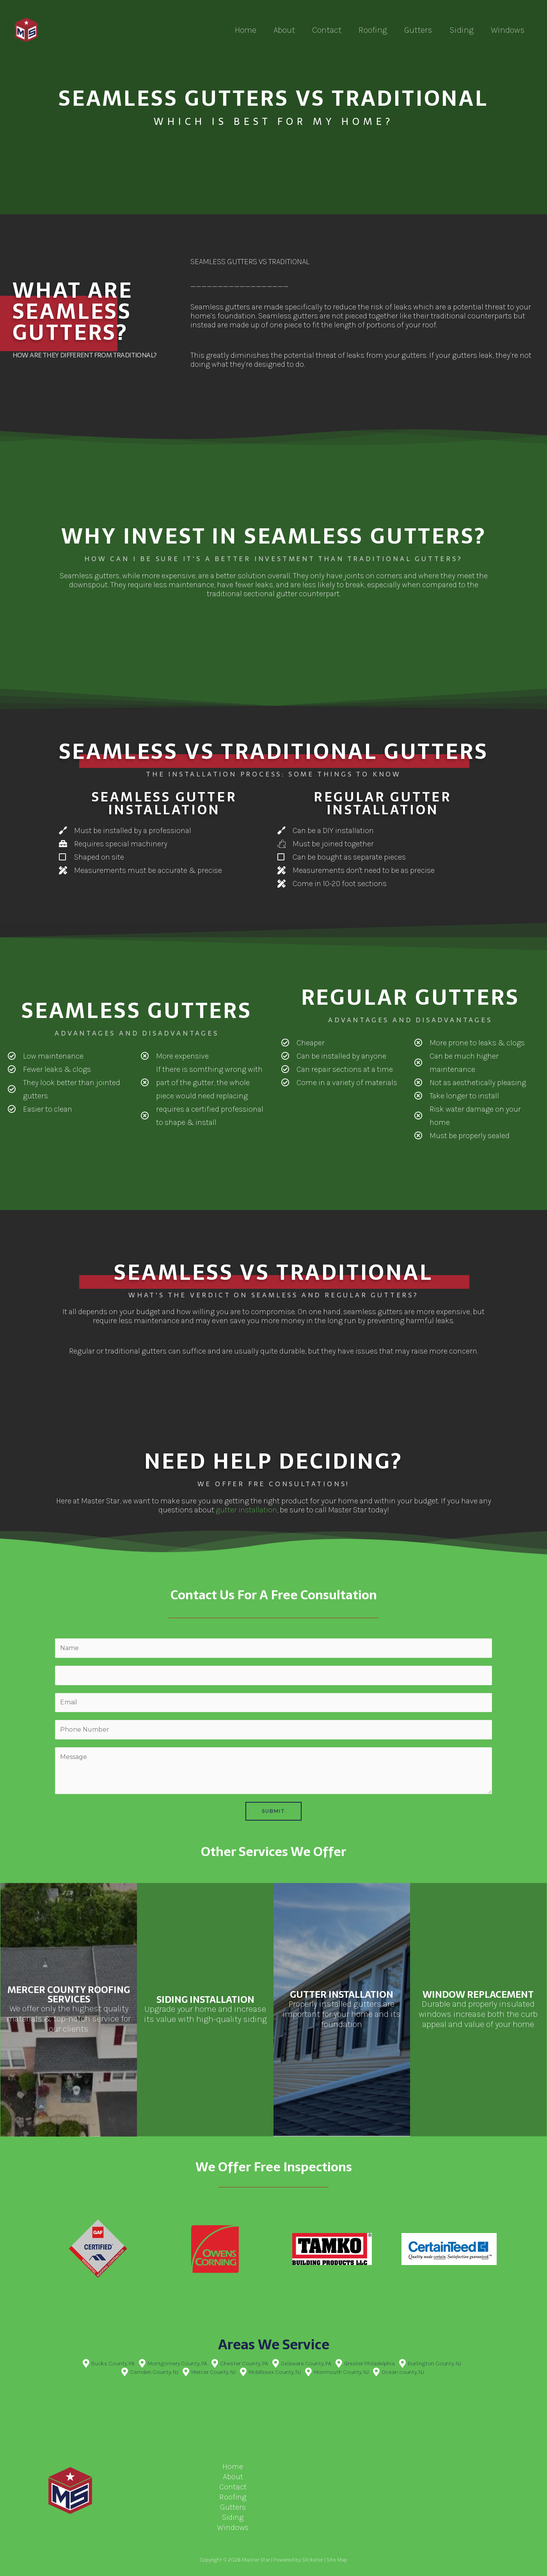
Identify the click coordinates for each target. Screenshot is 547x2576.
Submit (273, 1811)
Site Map (337, 2560)
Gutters (418, 30)
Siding (461, 30)
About (284, 30)
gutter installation (246, 1509)
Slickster (312, 2560)
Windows (508, 30)
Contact (326, 30)
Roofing (373, 30)
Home (245, 30)
